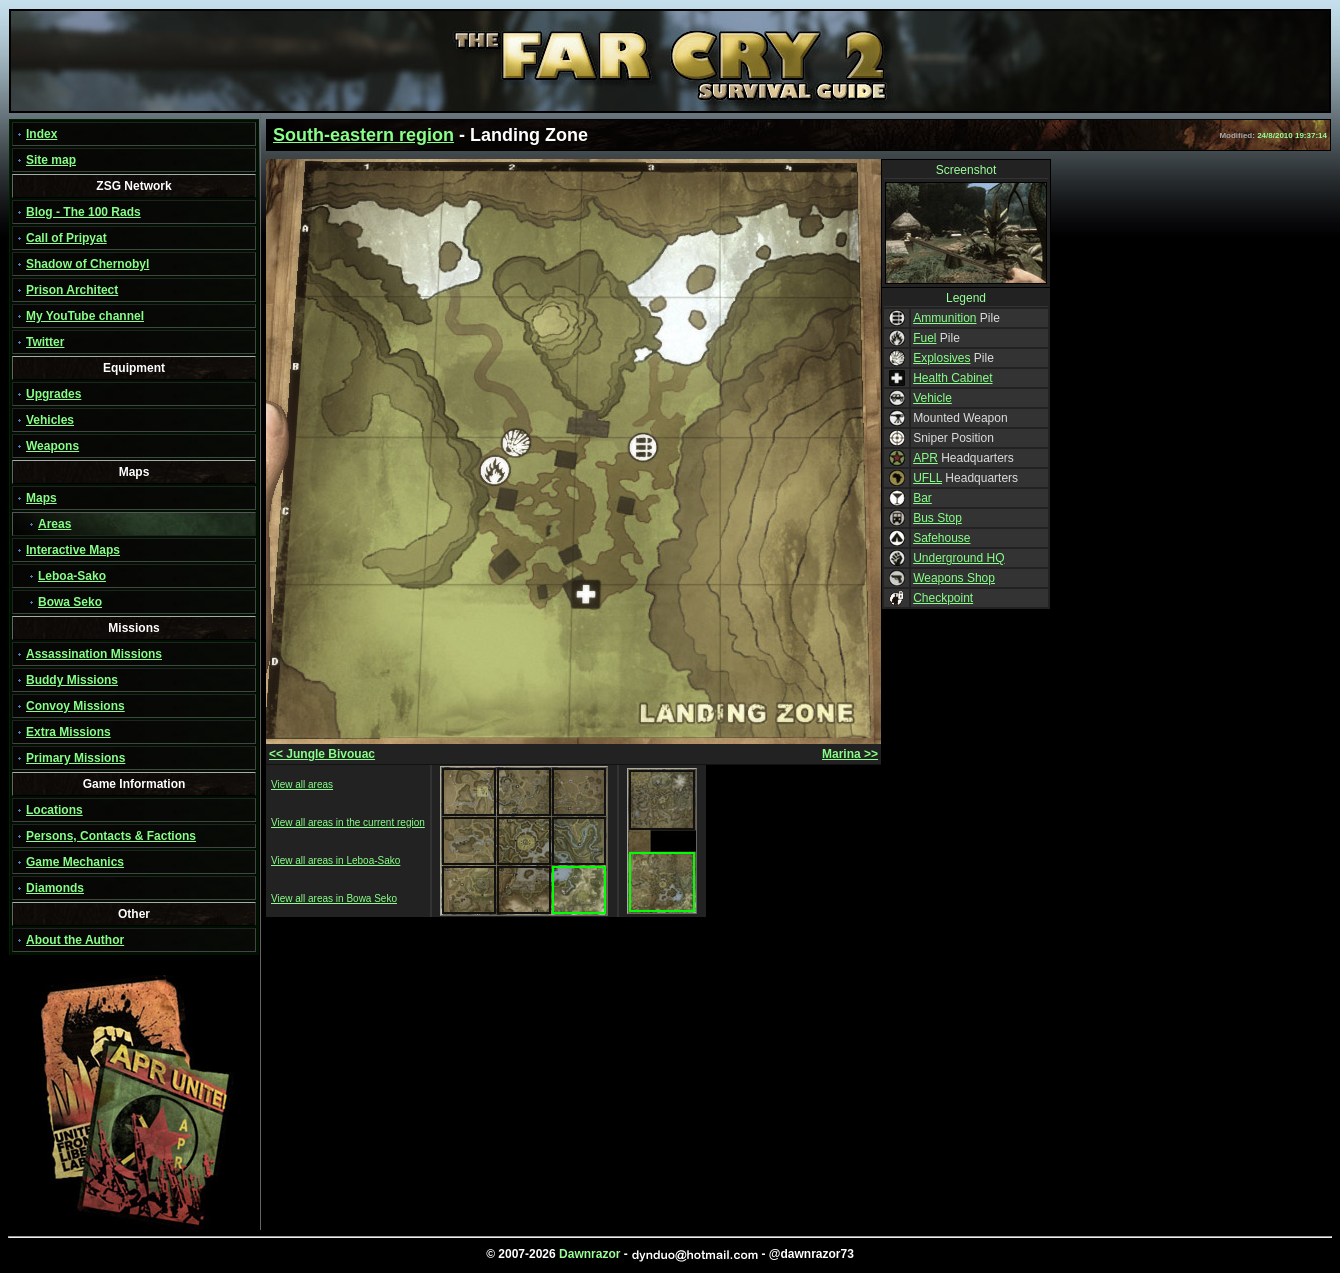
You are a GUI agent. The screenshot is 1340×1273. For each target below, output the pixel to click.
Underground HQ (958, 558)
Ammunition (944, 318)
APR (925, 458)
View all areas (302, 784)
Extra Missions (68, 732)
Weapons (52, 446)
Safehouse (941, 538)
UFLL (927, 478)
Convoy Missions (75, 706)
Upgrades (53, 394)
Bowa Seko (70, 602)
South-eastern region (363, 135)
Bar (922, 498)
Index (41, 134)
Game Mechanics (75, 862)
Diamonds (55, 888)
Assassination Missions (94, 654)
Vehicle (932, 398)
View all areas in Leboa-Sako (335, 860)
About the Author (75, 940)
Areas (54, 524)
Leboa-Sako (72, 576)
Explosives (941, 358)
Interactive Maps (73, 550)
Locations (54, 810)
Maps (41, 498)
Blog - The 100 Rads (83, 212)
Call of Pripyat (66, 238)
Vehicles (50, 420)
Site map (51, 160)
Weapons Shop (954, 578)
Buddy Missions (72, 680)
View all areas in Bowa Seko (334, 898)
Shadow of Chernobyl (87, 264)
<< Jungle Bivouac (322, 754)
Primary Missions (75, 758)
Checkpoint (943, 598)
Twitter (45, 342)
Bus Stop (937, 518)
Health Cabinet (952, 378)
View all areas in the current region (348, 822)
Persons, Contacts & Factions (111, 836)
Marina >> (850, 754)
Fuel (924, 338)
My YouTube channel (85, 316)
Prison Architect (72, 290)
